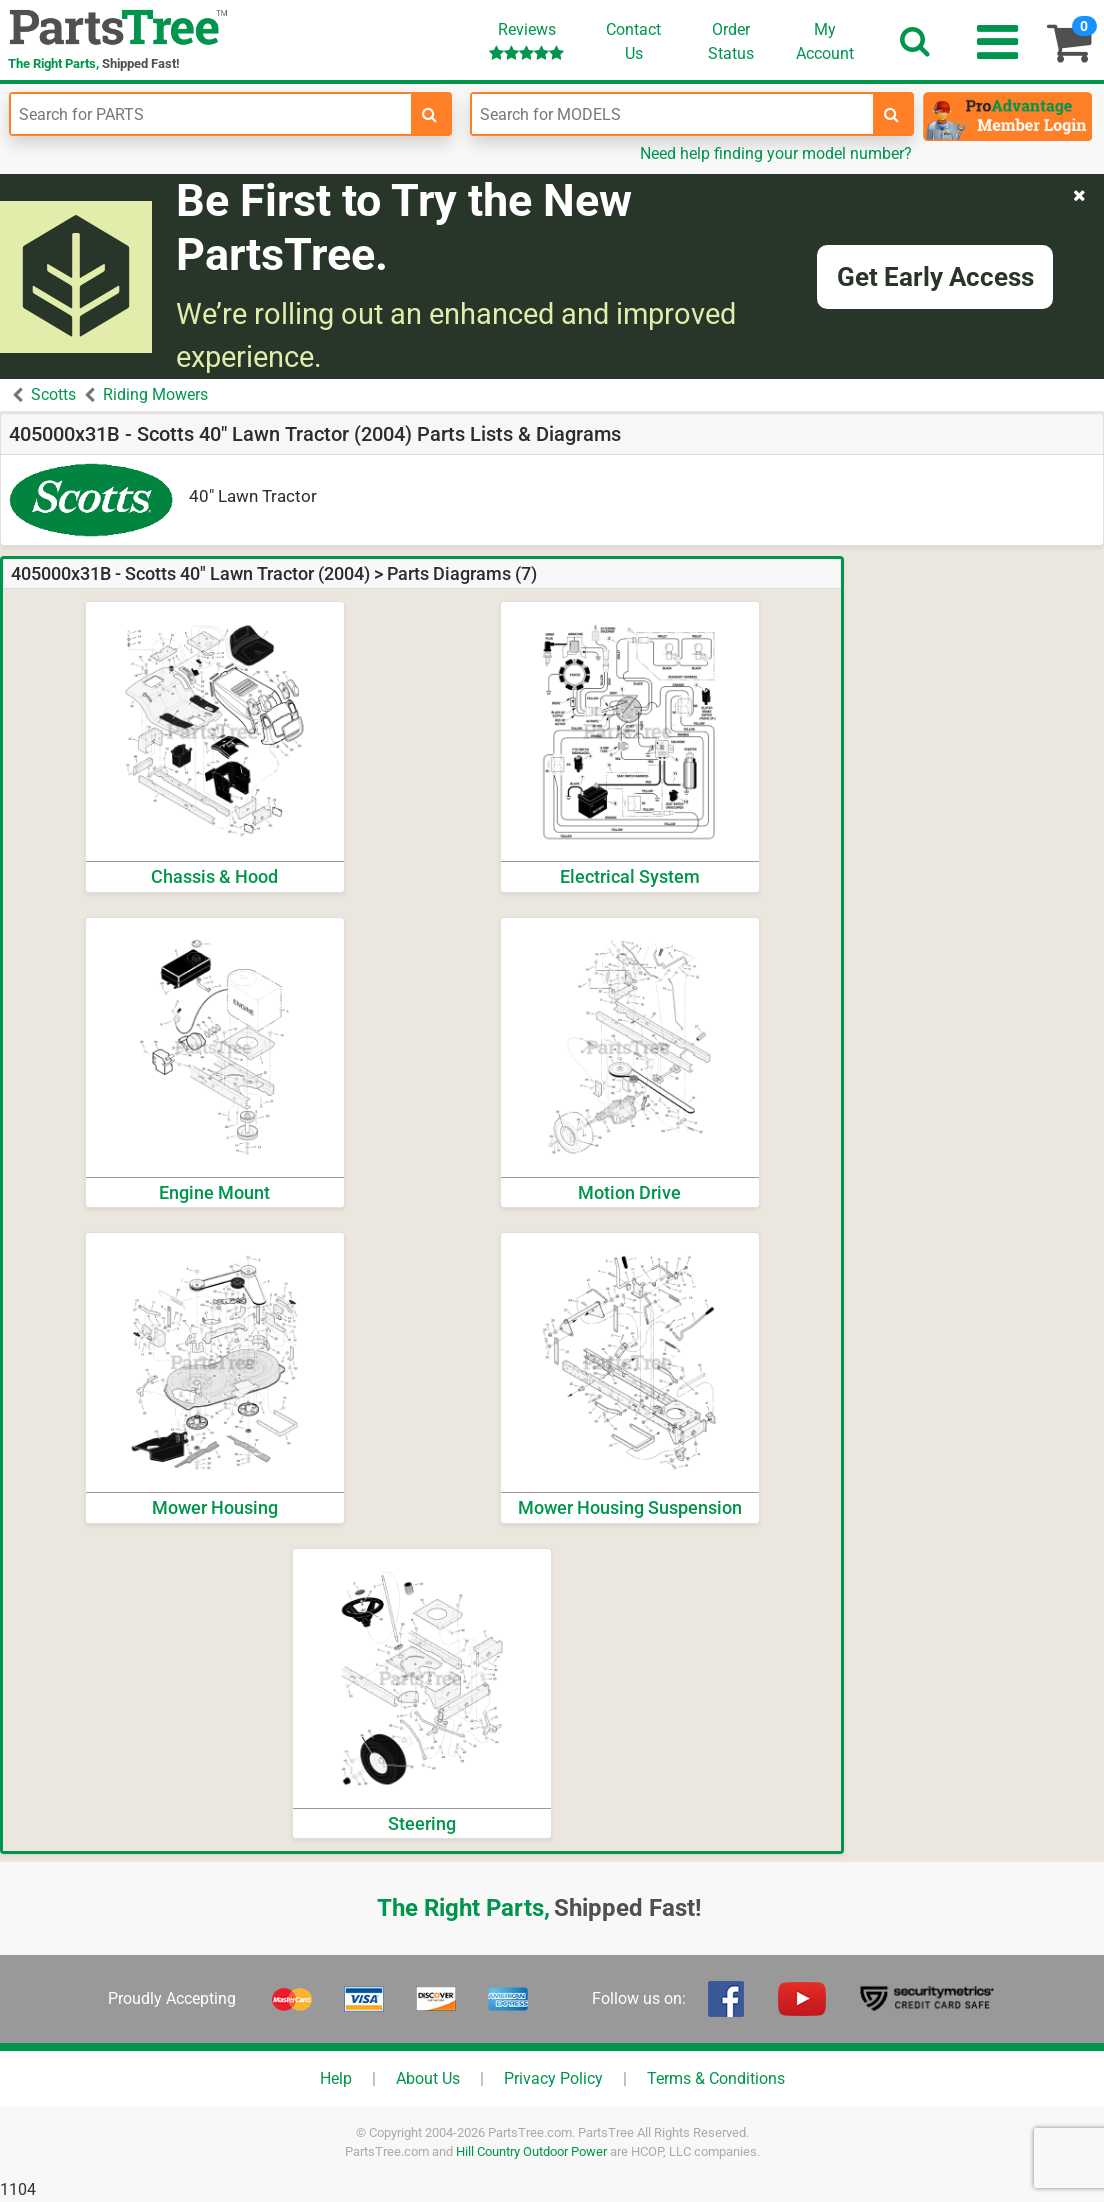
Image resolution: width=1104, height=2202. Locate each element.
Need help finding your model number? (776, 153)
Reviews (526, 40)
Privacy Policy (553, 2078)
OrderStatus (731, 41)
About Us (428, 2078)
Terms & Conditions (716, 2078)
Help (336, 2078)
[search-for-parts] (430, 114)
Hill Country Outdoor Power (531, 2151)
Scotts (53, 394)
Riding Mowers (155, 394)
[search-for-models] (892, 114)
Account (825, 41)
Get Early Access (935, 277)
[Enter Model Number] (672, 114)
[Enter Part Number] (211, 114)
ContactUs (633, 41)
